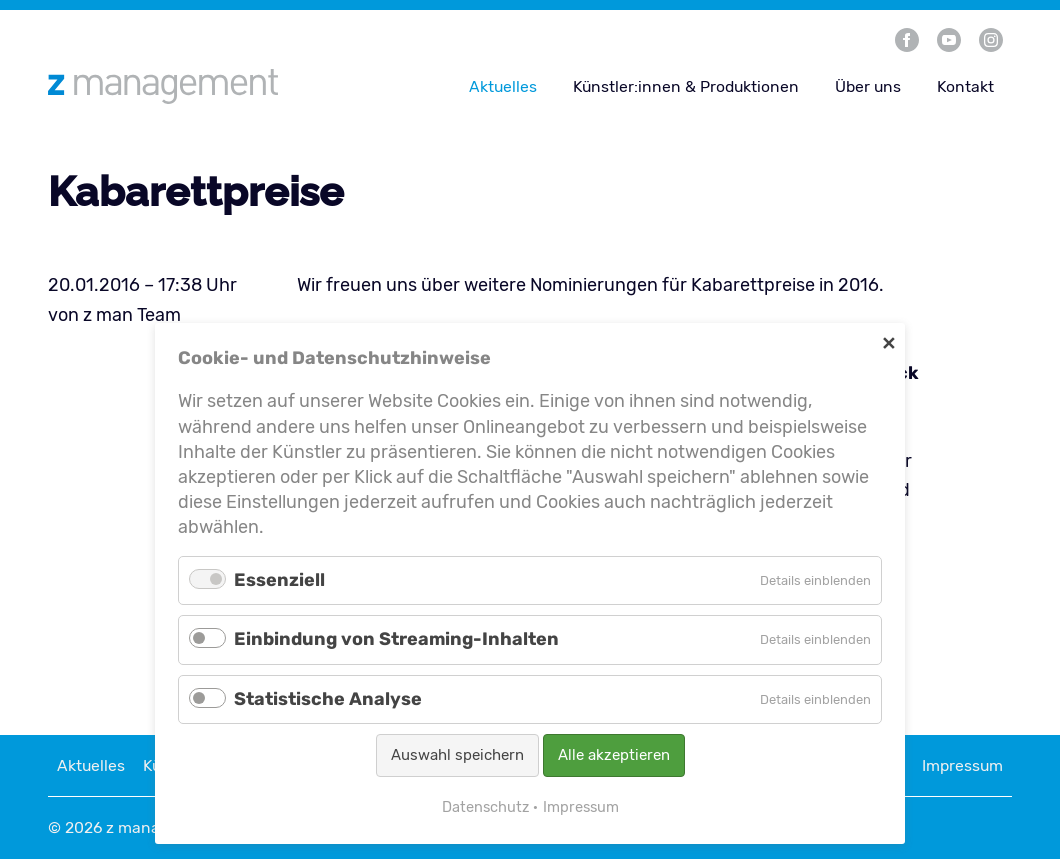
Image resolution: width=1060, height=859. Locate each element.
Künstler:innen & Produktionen (686, 86)
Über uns (868, 86)
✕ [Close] (888, 343)
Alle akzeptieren (614, 755)
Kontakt (965, 86)
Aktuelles (503, 86)
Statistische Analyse (328, 699)
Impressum (962, 765)
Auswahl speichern (457, 755)
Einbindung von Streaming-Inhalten (396, 639)
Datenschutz (485, 807)
